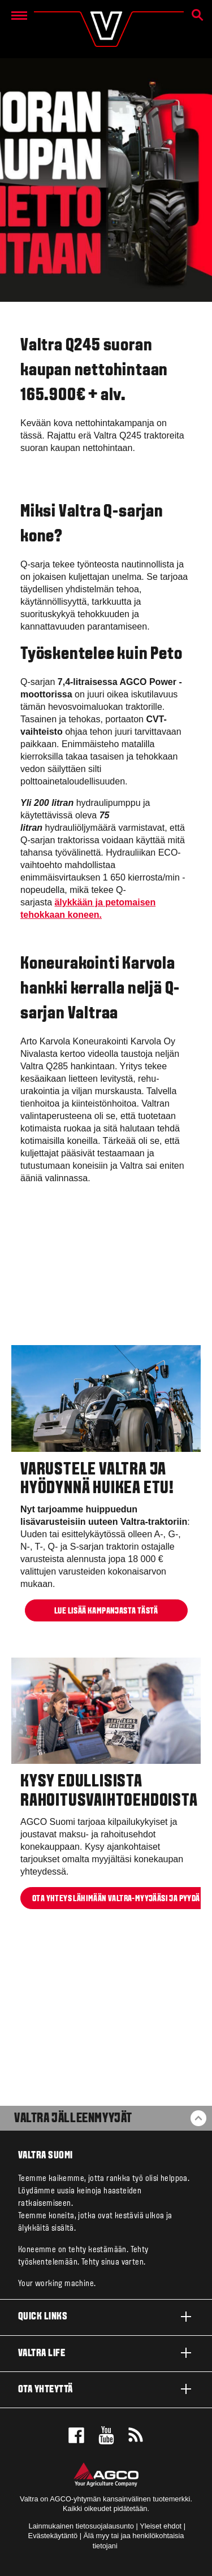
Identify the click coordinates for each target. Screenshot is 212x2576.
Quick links (106, 2317)
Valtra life (106, 2353)
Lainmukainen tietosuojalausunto (81, 2526)
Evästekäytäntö (53, 2535)
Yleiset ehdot (160, 2526)
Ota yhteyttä (106, 2389)
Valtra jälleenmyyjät (73, 2119)
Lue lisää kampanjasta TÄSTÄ (106, 1611)
